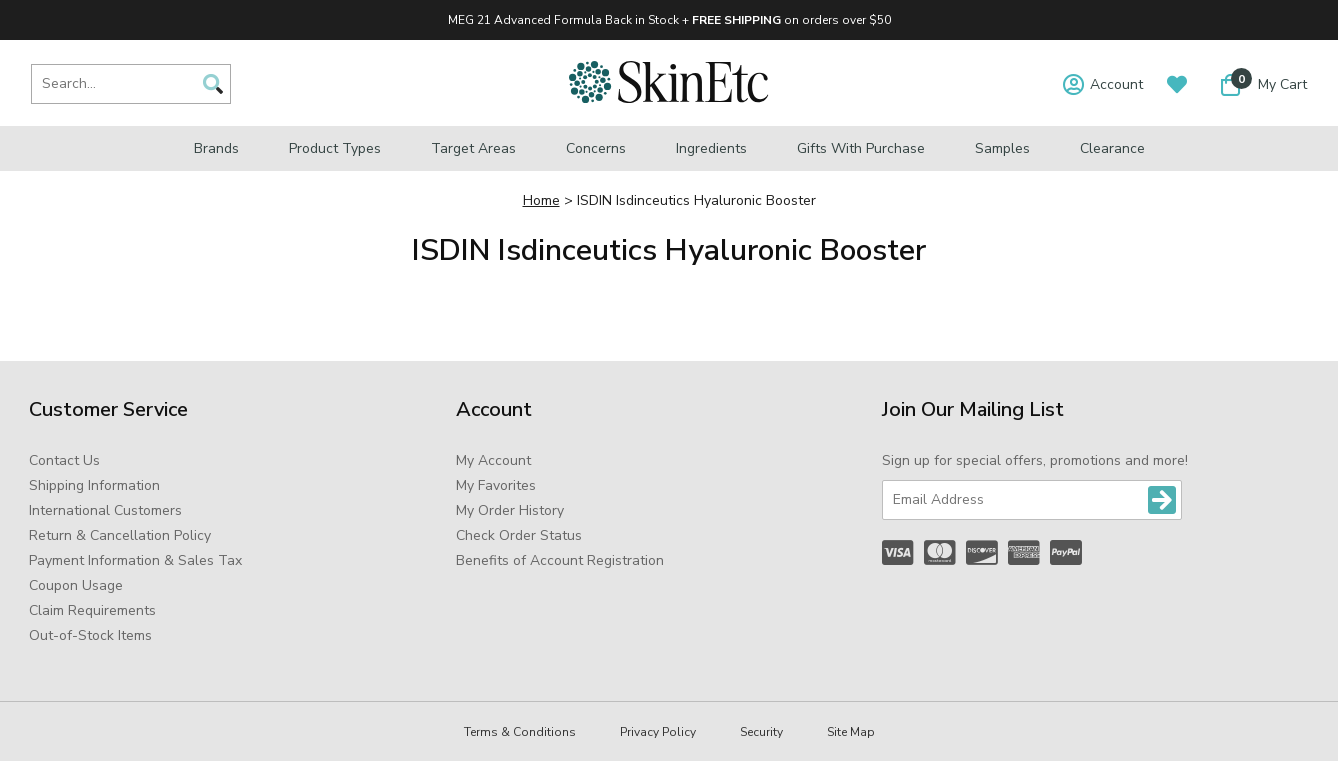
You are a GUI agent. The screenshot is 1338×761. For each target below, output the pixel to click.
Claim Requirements (92, 610)
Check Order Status (519, 535)
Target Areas (473, 148)
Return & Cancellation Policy (120, 535)
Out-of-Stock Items (90, 635)
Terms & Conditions (520, 732)
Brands (216, 148)
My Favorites (496, 485)
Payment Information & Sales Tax (135, 560)
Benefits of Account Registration (560, 560)
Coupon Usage (76, 585)
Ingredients (711, 148)
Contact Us (64, 460)
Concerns (596, 148)
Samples (1002, 148)
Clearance (1112, 148)
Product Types (335, 148)
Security (761, 732)
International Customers (105, 510)
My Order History (510, 510)
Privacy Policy (658, 732)
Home (541, 200)
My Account (493, 460)
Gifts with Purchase (861, 148)
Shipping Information (94, 485)
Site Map (851, 732)
